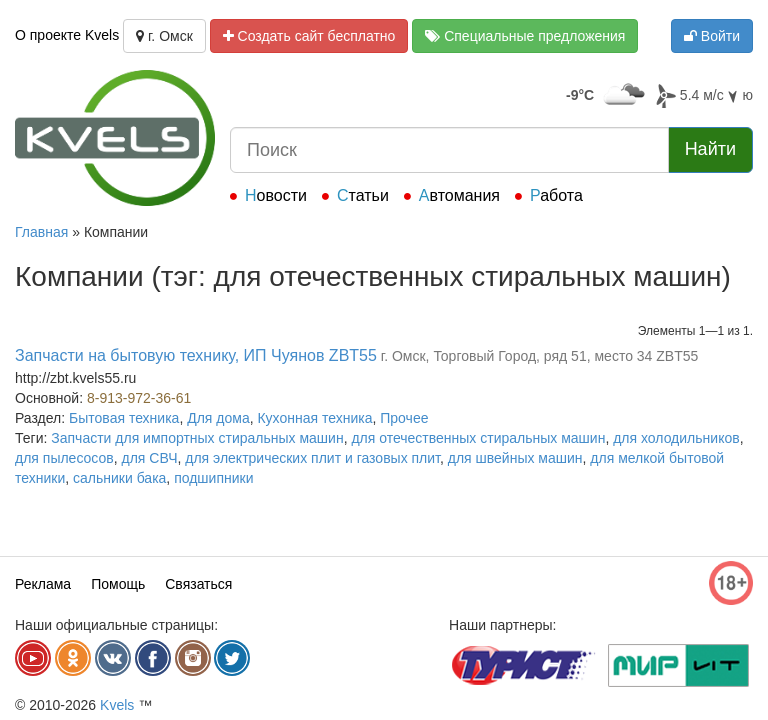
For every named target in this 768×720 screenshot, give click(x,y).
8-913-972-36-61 (139, 398)
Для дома (218, 418)
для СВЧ (150, 458)
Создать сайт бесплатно (309, 36)
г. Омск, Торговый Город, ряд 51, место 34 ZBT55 (540, 356)
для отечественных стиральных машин (478, 438)
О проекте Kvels (67, 35)
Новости (276, 195)
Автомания (459, 195)
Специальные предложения (525, 36)
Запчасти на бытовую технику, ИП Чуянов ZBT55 (196, 355)
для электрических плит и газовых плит (312, 458)
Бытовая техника (124, 418)
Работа (556, 195)
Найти (710, 149)
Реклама (43, 584)
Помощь (118, 584)
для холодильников (676, 438)
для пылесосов (64, 458)
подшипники (213, 478)
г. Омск (164, 36)
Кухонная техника (314, 418)
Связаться (198, 584)
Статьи (363, 195)
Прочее (404, 418)
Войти (712, 36)
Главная (41, 232)
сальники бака (119, 478)
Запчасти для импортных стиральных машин (197, 438)
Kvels (117, 705)
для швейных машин (515, 458)
